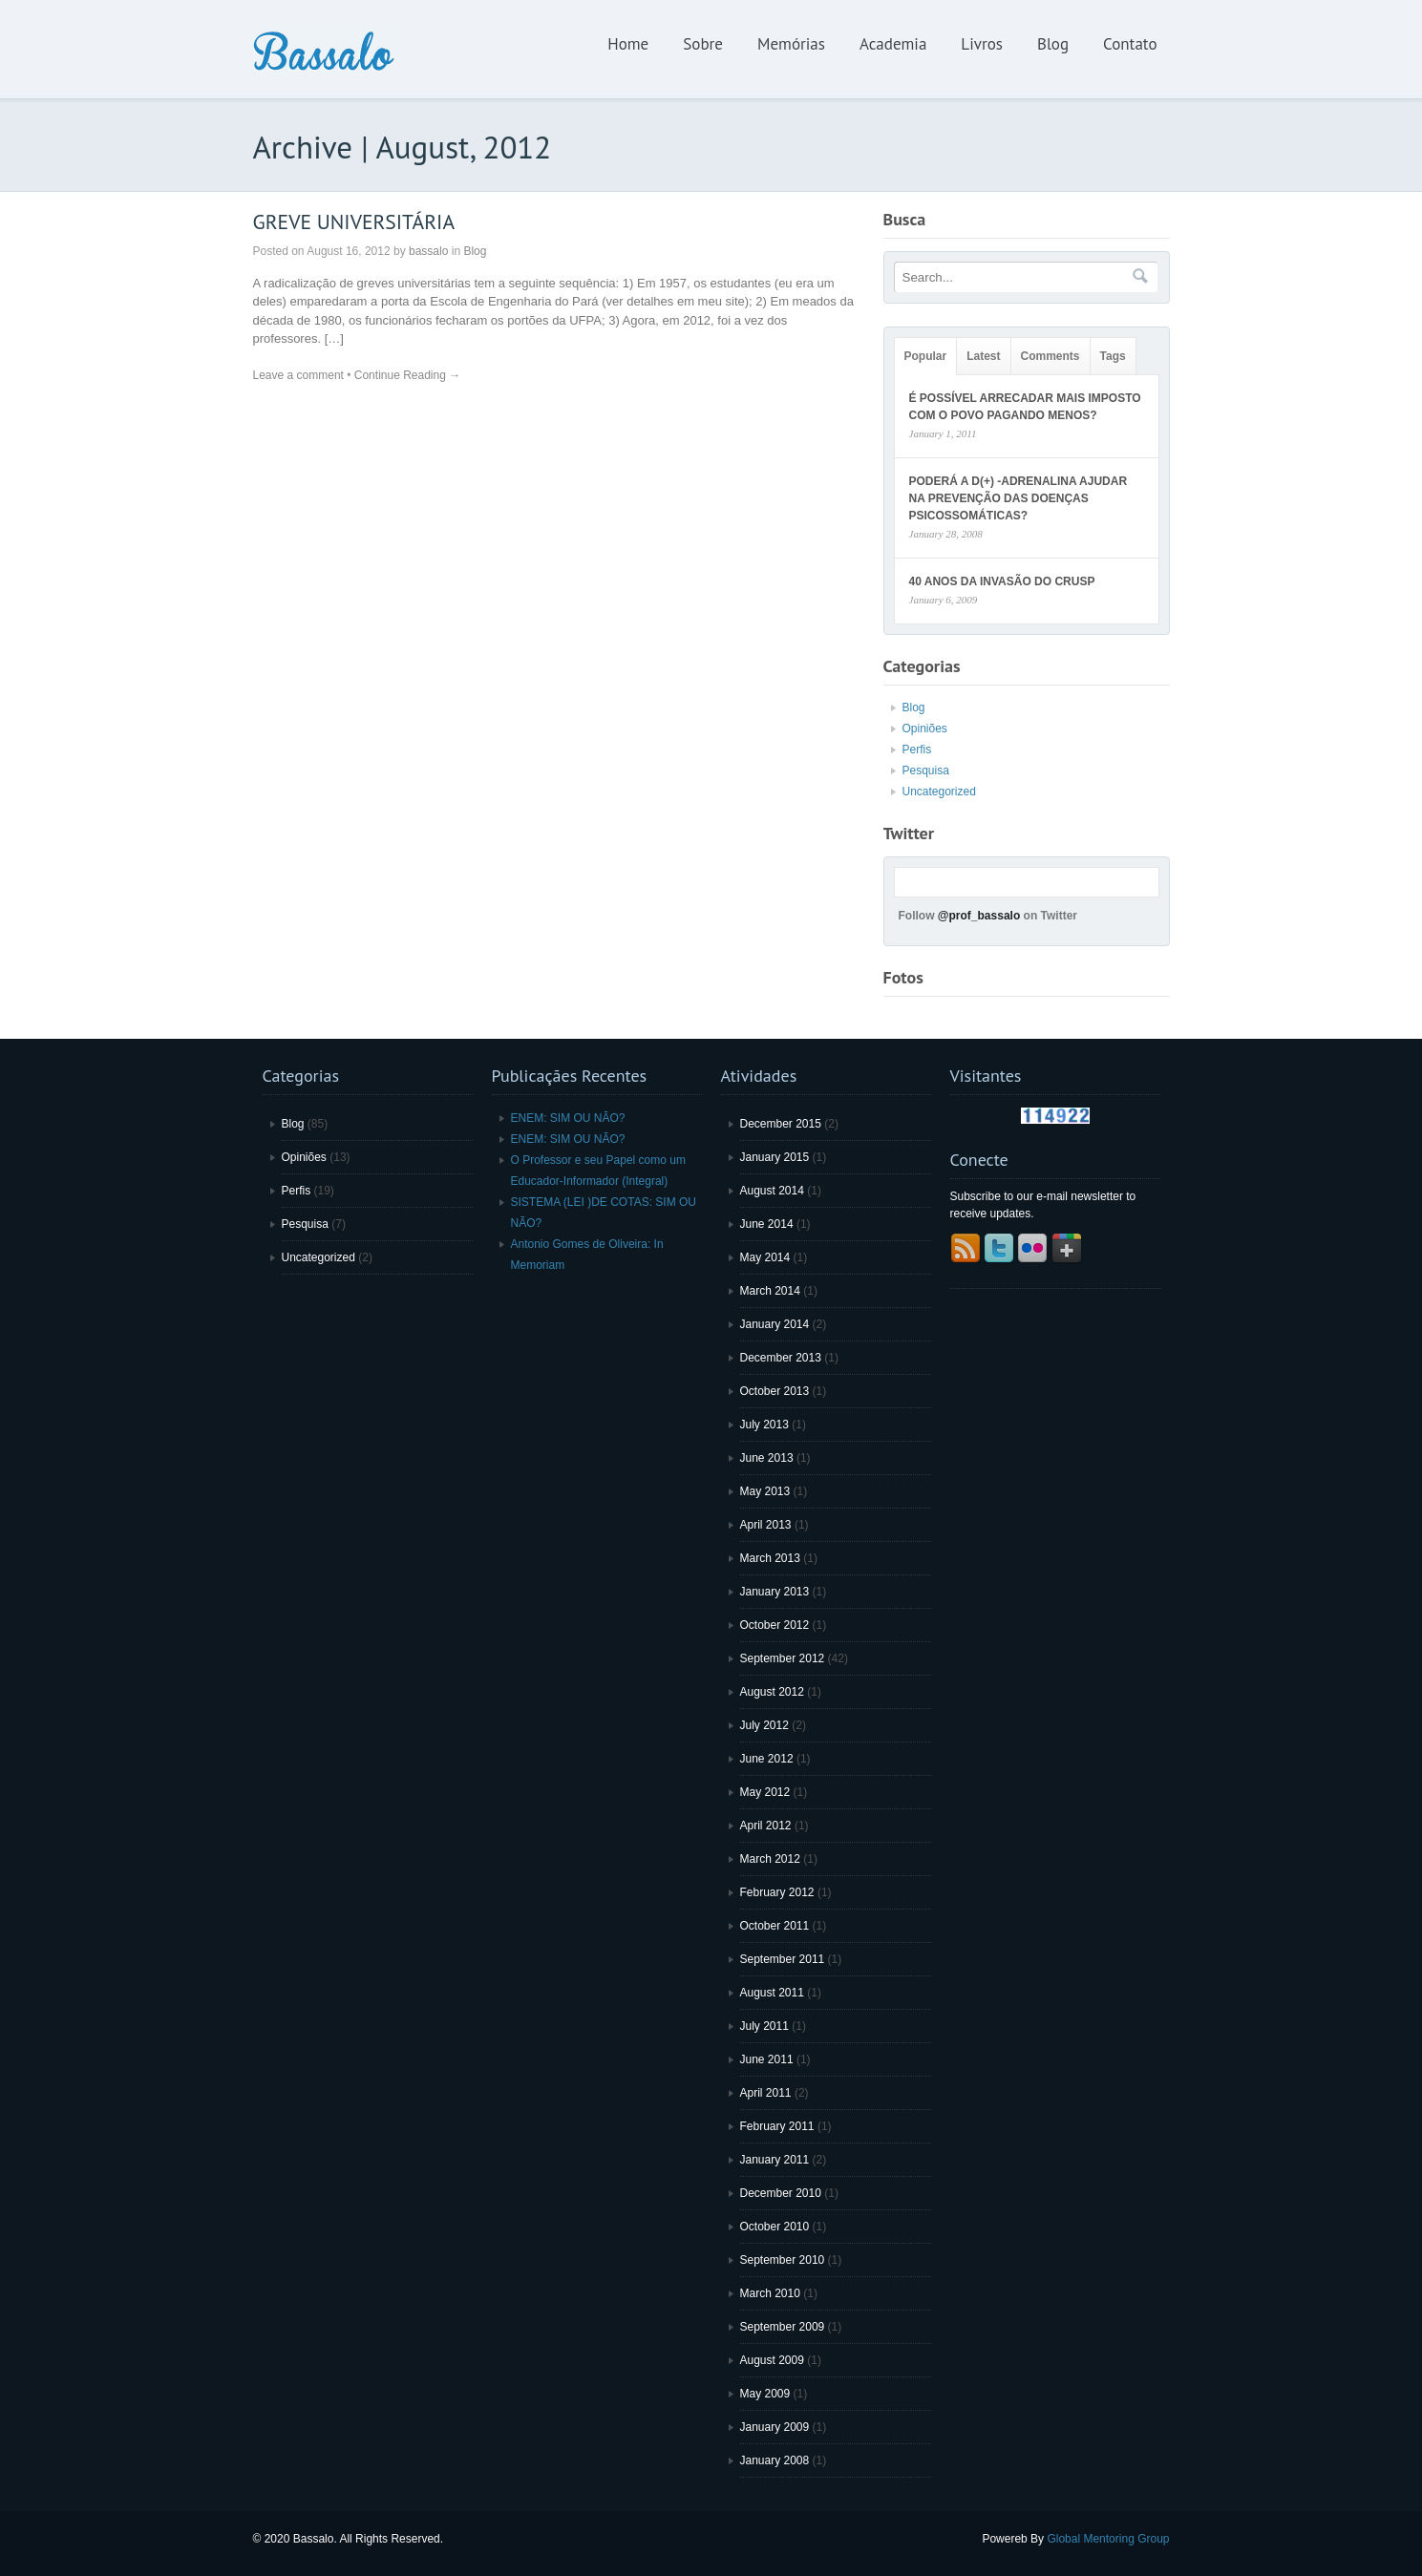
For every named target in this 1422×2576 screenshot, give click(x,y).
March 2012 (770, 1859)
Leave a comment (298, 375)
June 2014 (767, 1224)
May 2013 (765, 1491)
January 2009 (775, 2427)
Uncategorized (939, 791)
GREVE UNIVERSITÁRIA (354, 221)
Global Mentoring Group (1108, 2538)
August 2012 (772, 1692)
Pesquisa (925, 770)
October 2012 (775, 1625)
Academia (893, 43)
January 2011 (775, 2159)
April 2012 (766, 1825)
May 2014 (765, 1257)
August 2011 (772, 1992)
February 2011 (777, 2126)
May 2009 (765, 2393)
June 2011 (767, 2059)
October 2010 (775, 2226)
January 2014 (775, 1324)
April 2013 (766, 1524)
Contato (1130, 43)
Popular (925, 356)
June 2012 (767, 1758)
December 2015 (780, 1123)
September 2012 (782, 1658)
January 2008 (775, 2460)
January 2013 (775, 1591)
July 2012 (764, 1725)
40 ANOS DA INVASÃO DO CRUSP (1002, 581)
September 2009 (782, 2326)
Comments (1050, 356)
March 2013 (770, 1558)
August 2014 (772, 1190)
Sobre (703, 43)
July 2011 (764, 2026)
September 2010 (782, 2260)
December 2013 (780, 1357)
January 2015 (775, 1157)
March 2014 (770, 1291)
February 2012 (777, 1892)
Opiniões (924, 728)
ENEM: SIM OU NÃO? (568, 1118)
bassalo (428, 251)
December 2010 (780, 2193)
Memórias (791, 43)
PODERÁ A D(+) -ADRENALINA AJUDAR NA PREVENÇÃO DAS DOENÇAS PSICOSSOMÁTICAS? (1018, 498)
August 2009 (772, 2360)
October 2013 (775, 1391)
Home (627, 43)
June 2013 (767, 1458)
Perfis (917, 749)
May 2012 (765, 1792)
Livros (982, 43)
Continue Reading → (407, 375)
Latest (983, 356)
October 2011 (775, 1925)
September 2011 (782, 1959)
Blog (1053, 43)
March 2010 (770, 2293)
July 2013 (764, 1424)
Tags (1113, 356)
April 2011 (766, 2093)
